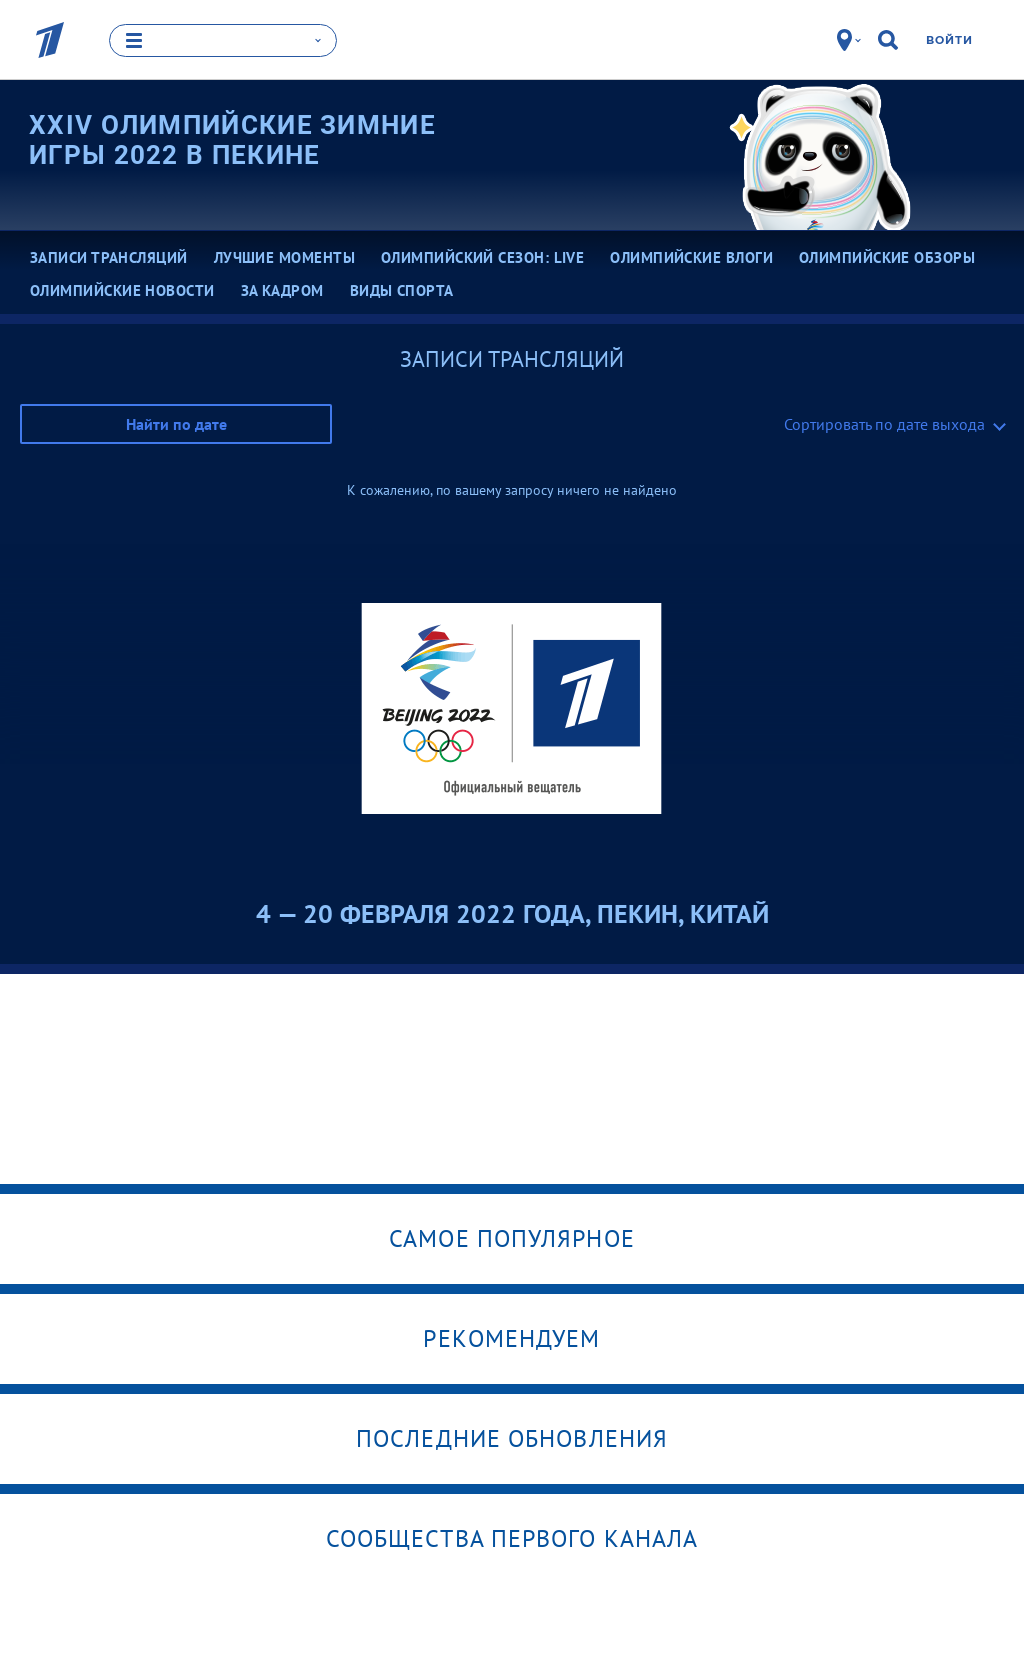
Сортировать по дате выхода (884, 424)
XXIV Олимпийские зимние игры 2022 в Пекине (232, 140)
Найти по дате (176, 424)
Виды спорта (402, 290)
